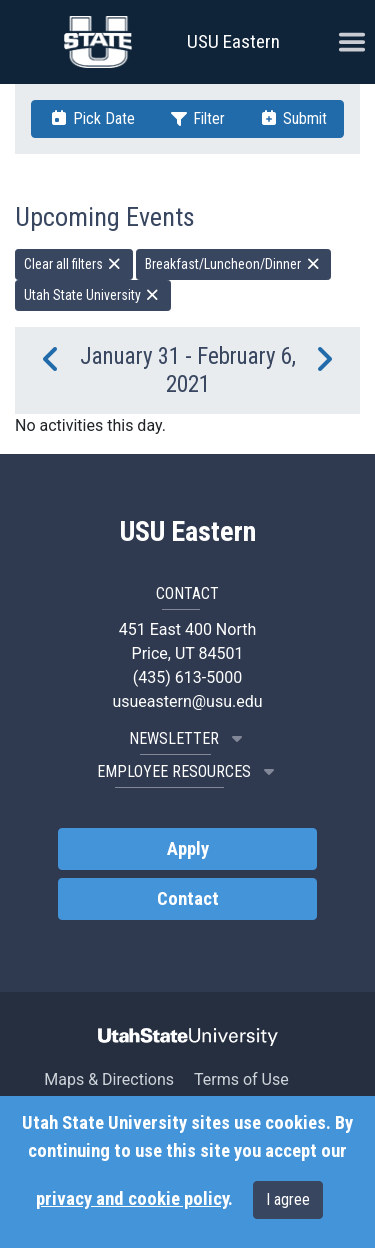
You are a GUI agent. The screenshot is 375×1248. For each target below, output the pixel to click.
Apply (188, 849)
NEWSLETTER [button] (188, 738)
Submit (293, 118)
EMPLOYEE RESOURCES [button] (188, 771)
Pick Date (92, 118)
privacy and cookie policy (132, 1199)
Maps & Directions (109, 1079)
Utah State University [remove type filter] (93, 295)
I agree (288, 1199)
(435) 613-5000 (187, 677)
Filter (197, 118)
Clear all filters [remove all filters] (74, 264)
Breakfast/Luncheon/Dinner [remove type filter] (233, 264)
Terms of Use (241, 1079)
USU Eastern (233, 41)
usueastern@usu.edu (187, 701)
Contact (188, 899)
